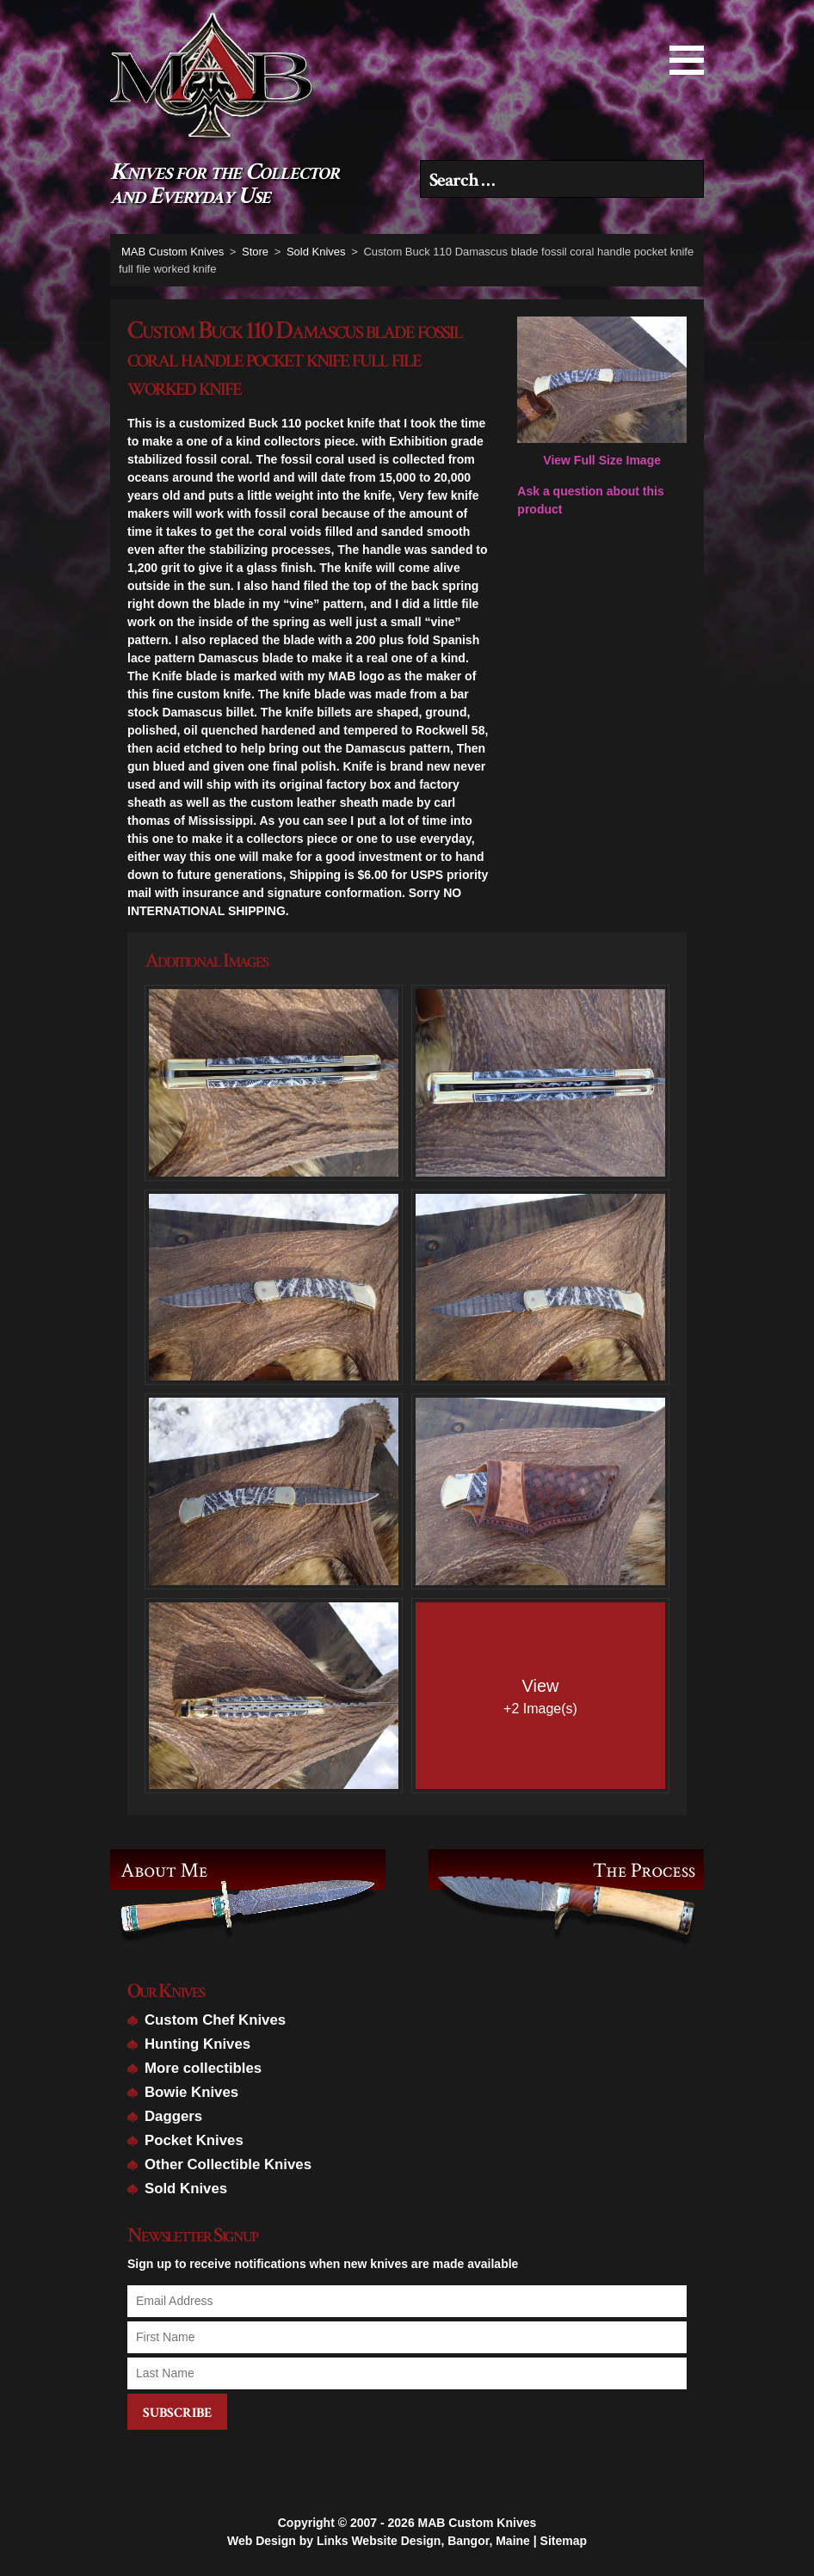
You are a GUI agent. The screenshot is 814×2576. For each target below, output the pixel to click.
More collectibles (203, 2068)
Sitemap (563, 2533)
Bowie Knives (191, 2092)
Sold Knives (186, 2188)
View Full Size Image (602, 392)
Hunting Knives (197, 2044)
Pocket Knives (194, 2140)
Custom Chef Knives (215, 2020)
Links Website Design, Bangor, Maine (423, 2533)
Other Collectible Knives (228, 2164)
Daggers (173, 2116)
